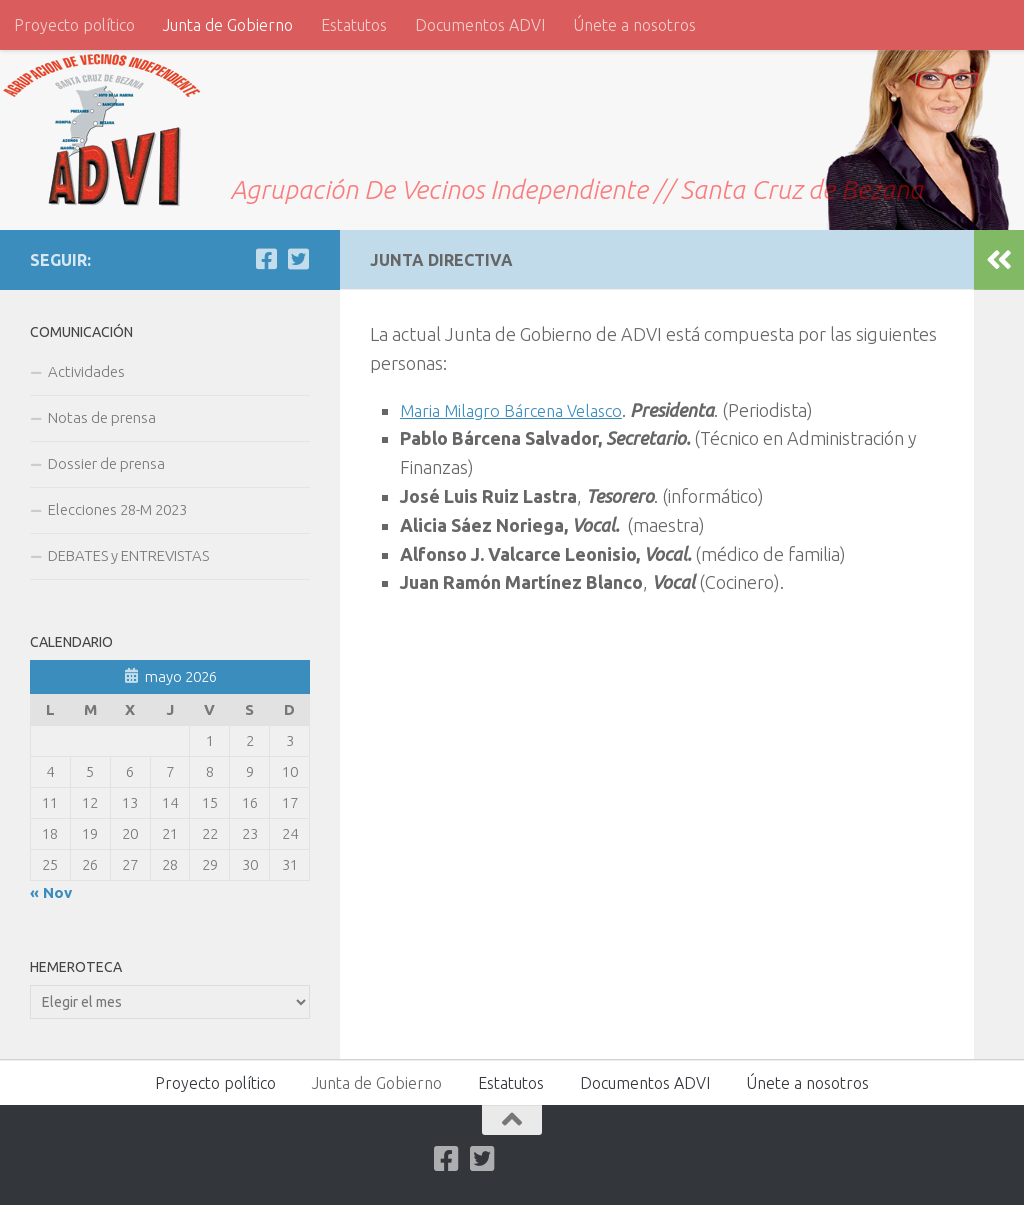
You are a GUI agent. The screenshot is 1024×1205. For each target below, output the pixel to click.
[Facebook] (266, 259)
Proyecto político (74, 25)
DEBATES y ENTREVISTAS (128, 555)
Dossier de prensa (106, 463)
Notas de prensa (102, 417)
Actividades (86, 371)
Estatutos (354, 25)
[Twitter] (298, 259)
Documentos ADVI (480, 25)
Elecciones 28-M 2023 (117, 509)
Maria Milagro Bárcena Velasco (520, 410)
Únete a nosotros (634, 25)
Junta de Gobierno (228, 25)
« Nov (51, 892)
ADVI (80, 118)
